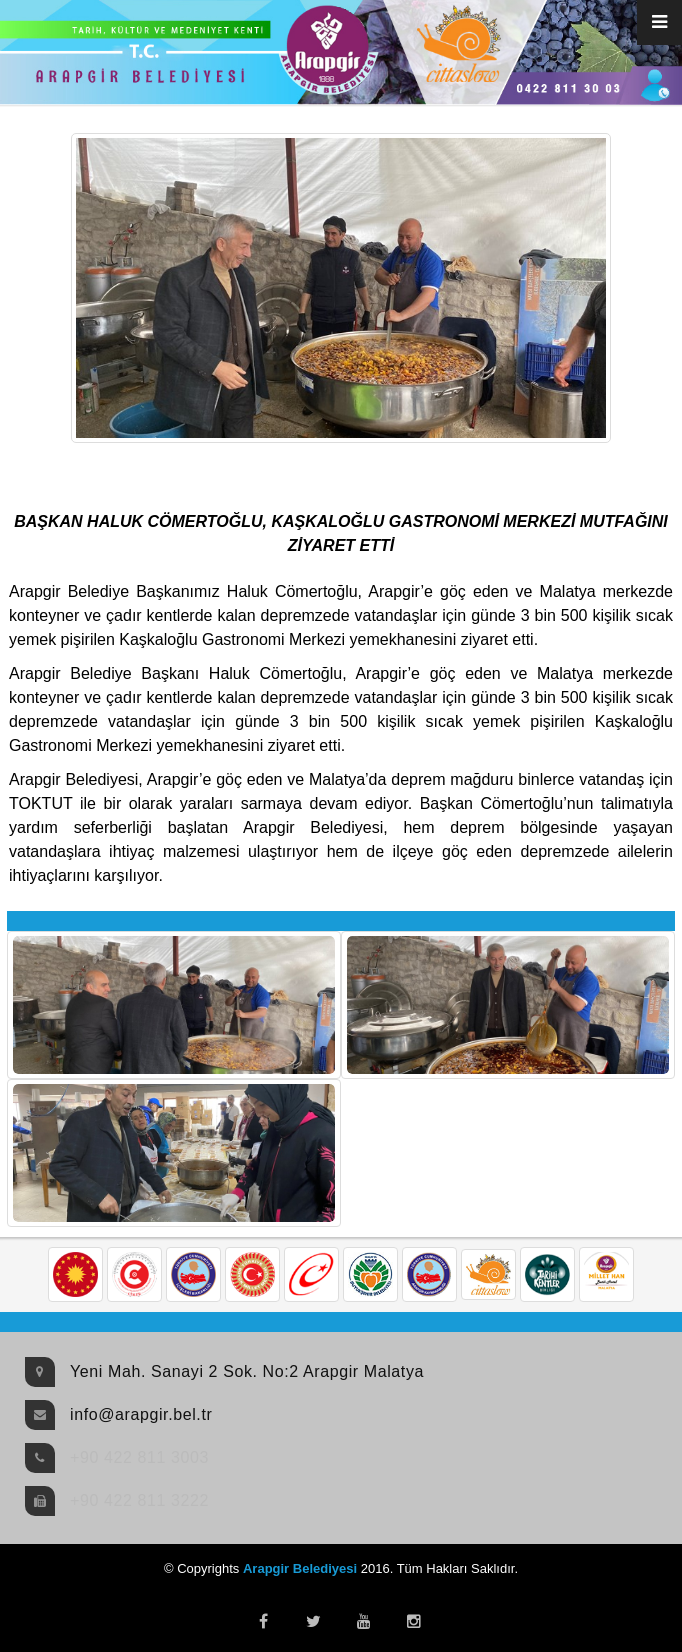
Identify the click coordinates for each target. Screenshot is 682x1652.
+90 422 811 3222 (139, 1500)
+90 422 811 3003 (139, 1457)
